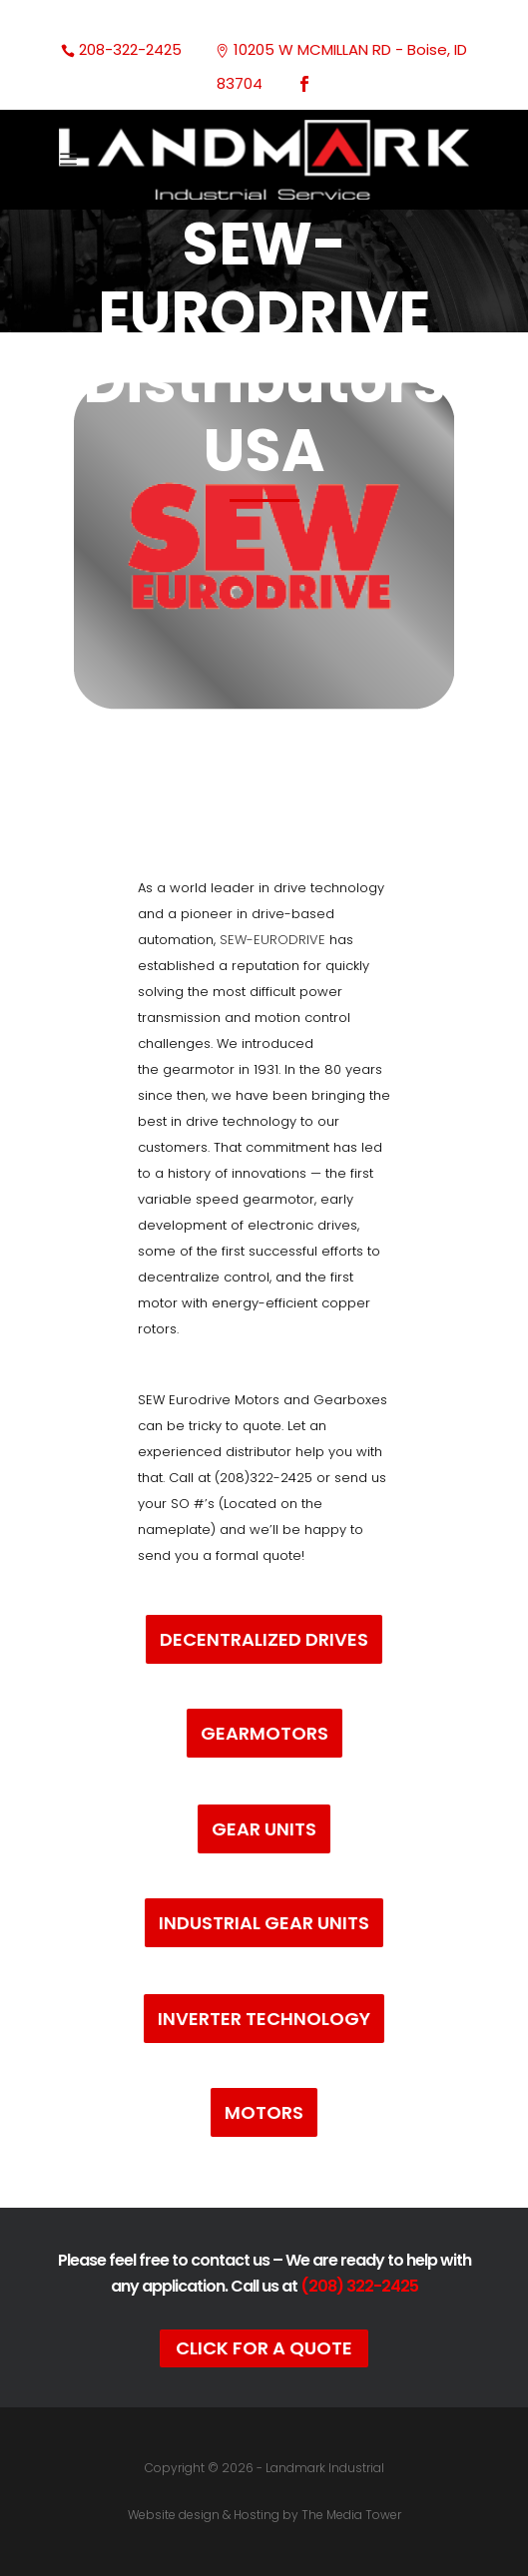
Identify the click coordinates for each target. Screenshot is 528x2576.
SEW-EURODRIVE (274, 939)
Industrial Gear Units (264, 1922)
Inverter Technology (264, 2018)
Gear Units (264, 1828)
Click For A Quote (264, 2347)
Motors (264, 2112)
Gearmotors (264, 1733)
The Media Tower (351, 2514)
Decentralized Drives (264, 1639)
